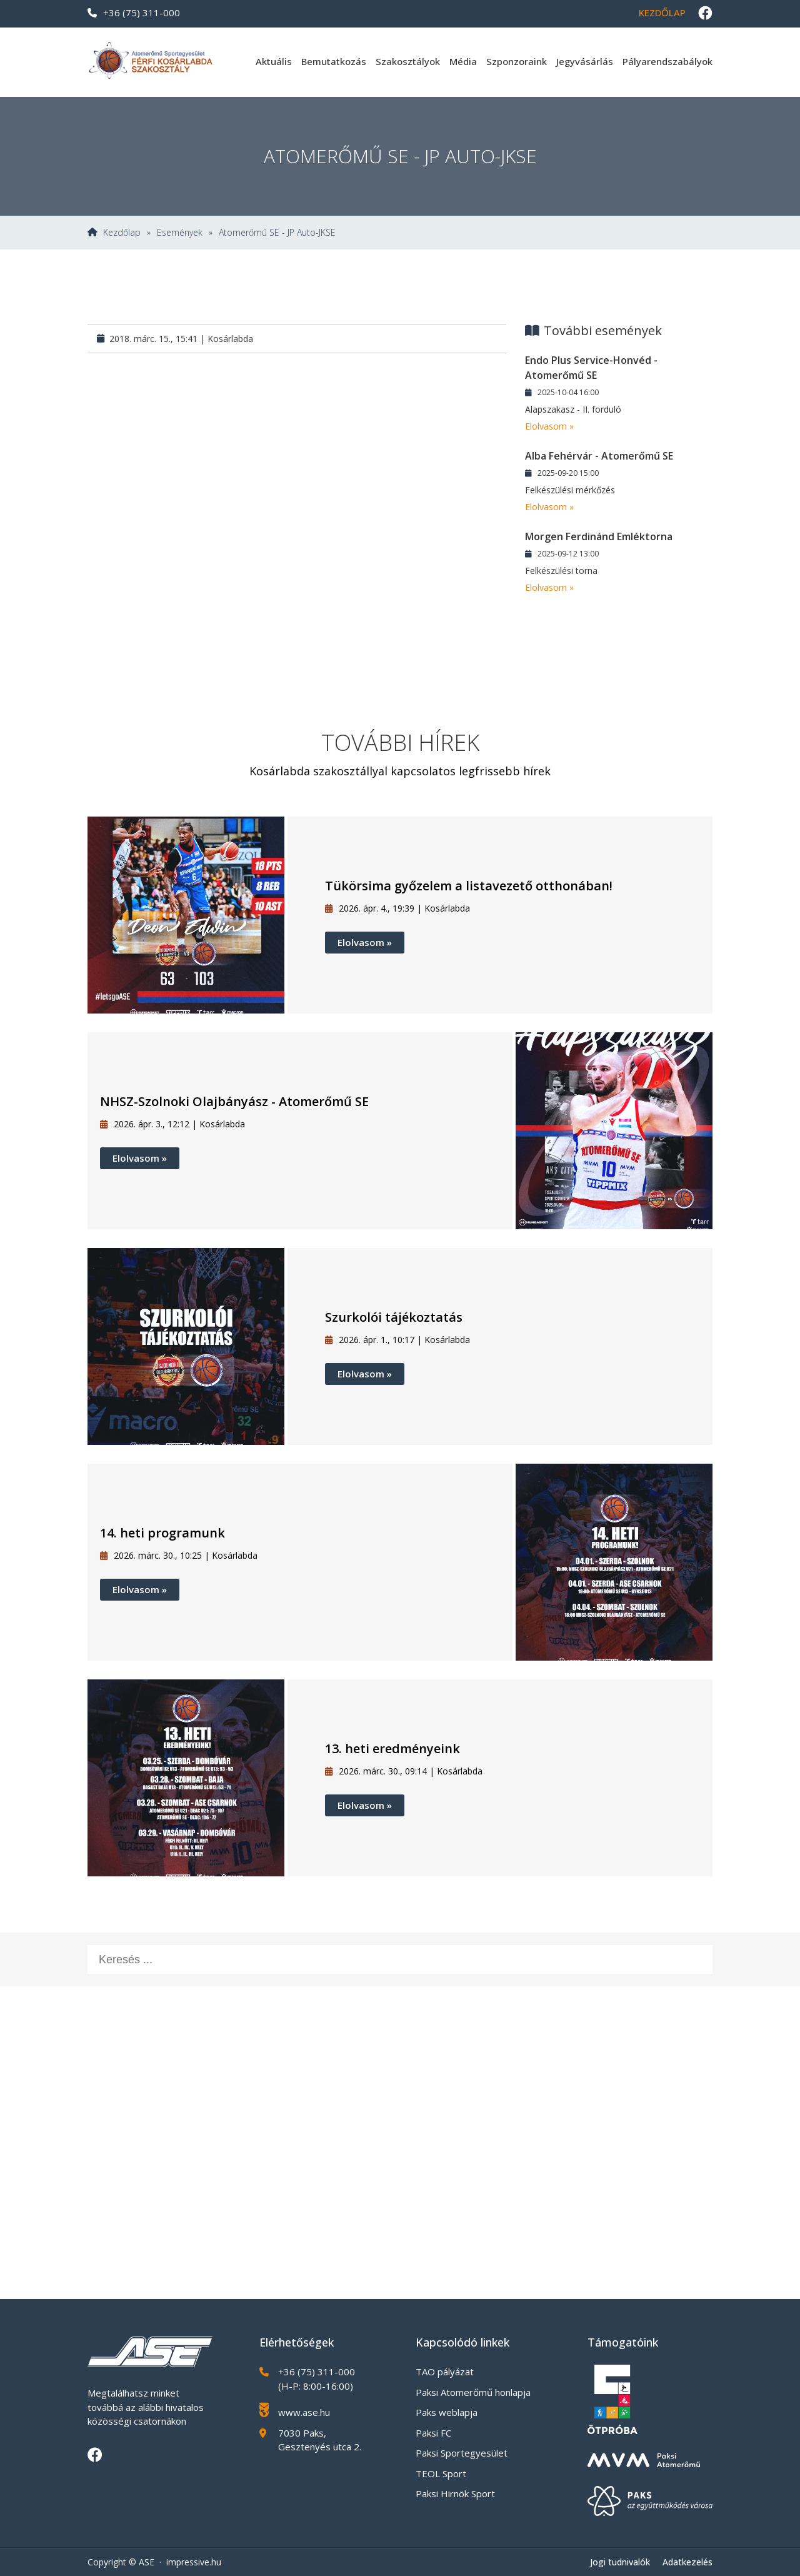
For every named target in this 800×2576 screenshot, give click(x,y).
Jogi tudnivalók (620, 2562)
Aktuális (274, 61)
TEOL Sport (441, 2473)
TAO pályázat (445, 2371)
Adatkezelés (687, 2562)
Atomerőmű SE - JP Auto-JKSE (277, 232)
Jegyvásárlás (584, 61)
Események (179, 232)
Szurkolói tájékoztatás (393, 1317)
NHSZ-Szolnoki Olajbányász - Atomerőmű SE (234, 1101)
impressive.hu (193, 2562)
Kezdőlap (662, 12)
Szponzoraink (516, 61)
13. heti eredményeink (392, 1748)
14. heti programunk (162, 1532)
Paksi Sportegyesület (462, 2453)
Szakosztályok (408, 61)
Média (463, 61)
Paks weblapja (447, 2412)
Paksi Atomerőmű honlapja (473, 2392)
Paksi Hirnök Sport (455, 2493)
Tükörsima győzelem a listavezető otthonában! (468, 885)
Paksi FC (433, 2433)
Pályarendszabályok (667, 61)
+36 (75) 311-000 (134, 12)
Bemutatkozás (333, 61)
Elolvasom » (549, 426)
